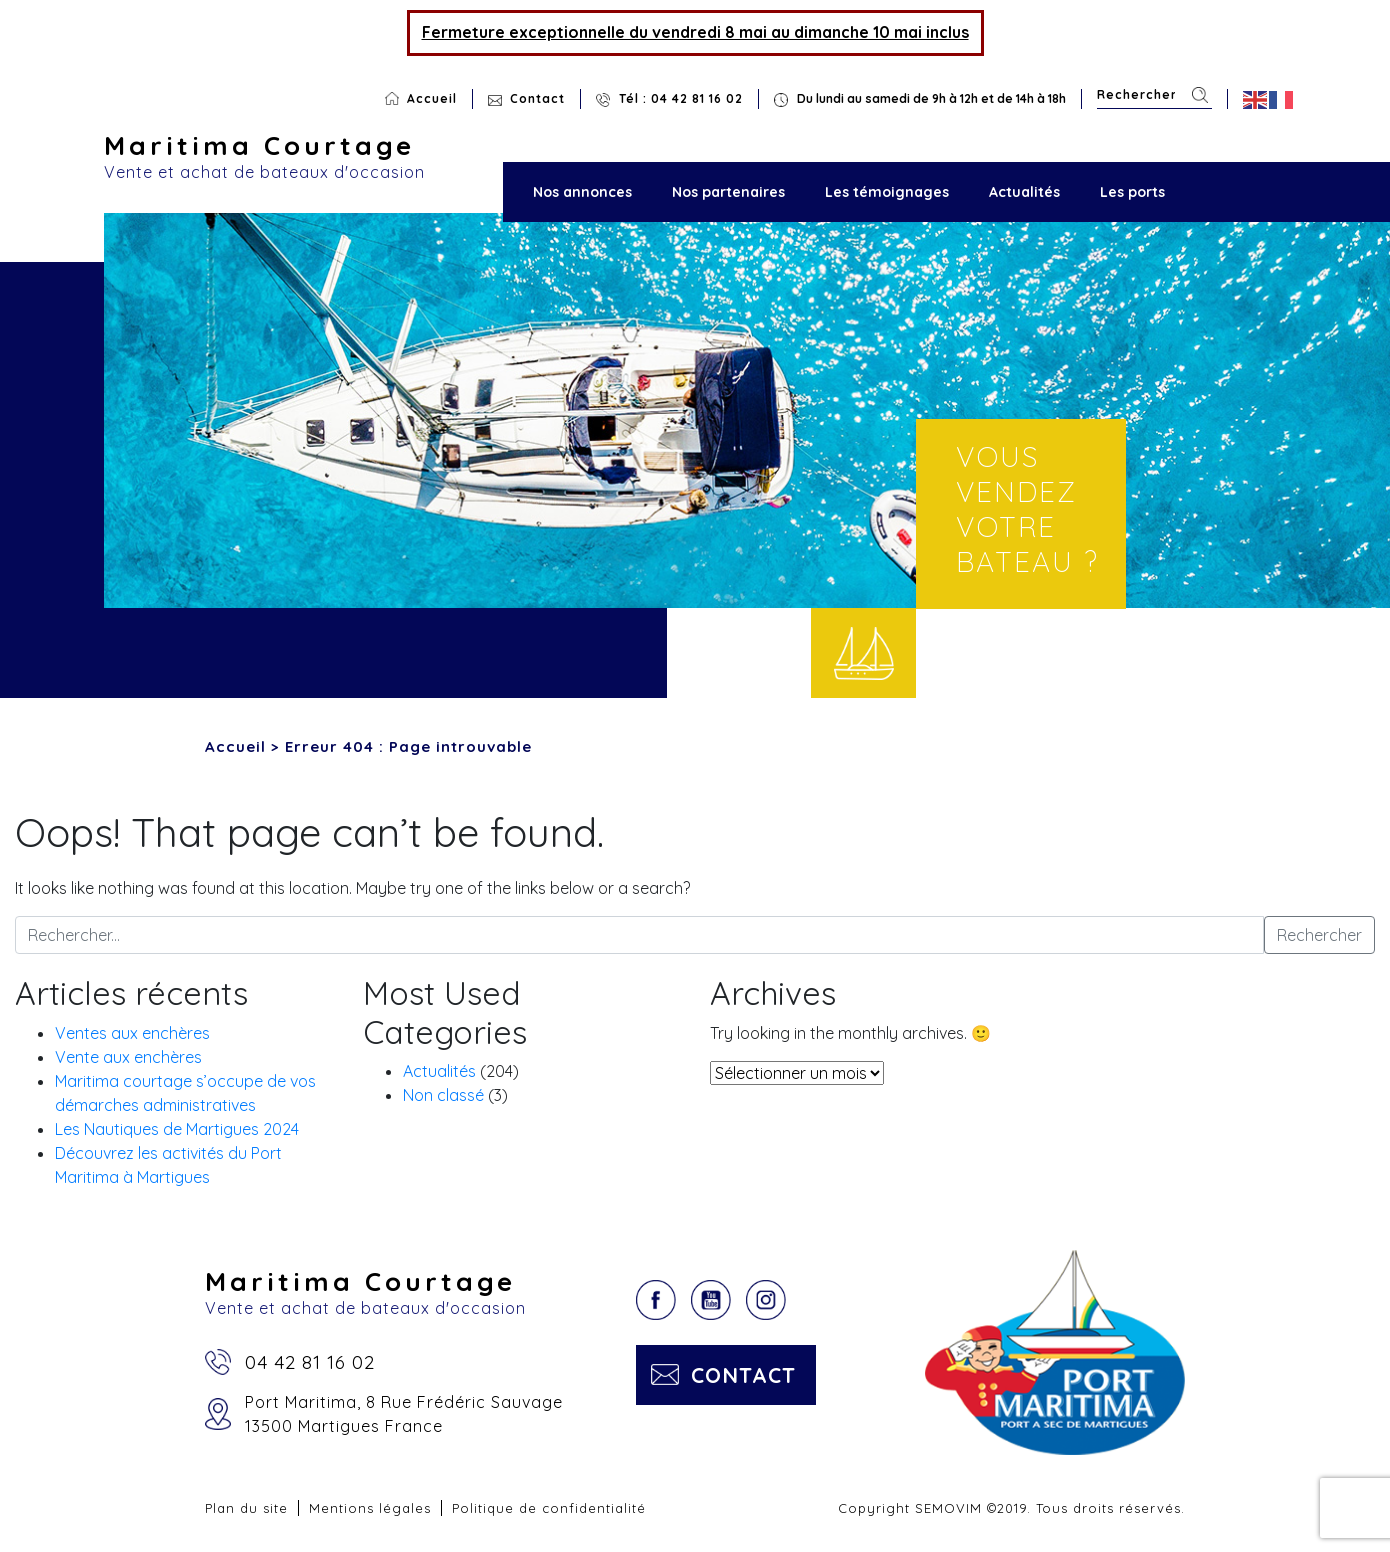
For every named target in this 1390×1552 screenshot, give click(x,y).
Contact (537, 98)
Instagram (766, 1300)
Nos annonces (582, 192)
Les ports (1132, 192)
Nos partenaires (728, 192)
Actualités (1024, 192)
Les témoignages (887, 192)
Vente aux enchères (128, 1057)
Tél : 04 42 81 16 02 (681, 98)
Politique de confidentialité (549, 1508)
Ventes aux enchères (132, 1033)
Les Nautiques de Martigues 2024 (177, 1129)
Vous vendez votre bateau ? (1027, 509)
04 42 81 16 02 (310, 1362)
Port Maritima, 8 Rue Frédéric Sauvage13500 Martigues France (404, 1414)
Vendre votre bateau (863, 653)
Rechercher (1199, 95)
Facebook (656, 1300)
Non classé (443, 1095)
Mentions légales (370, 1508)
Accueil (432, 98)
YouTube (711, 1300)
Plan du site (246, 1508)
